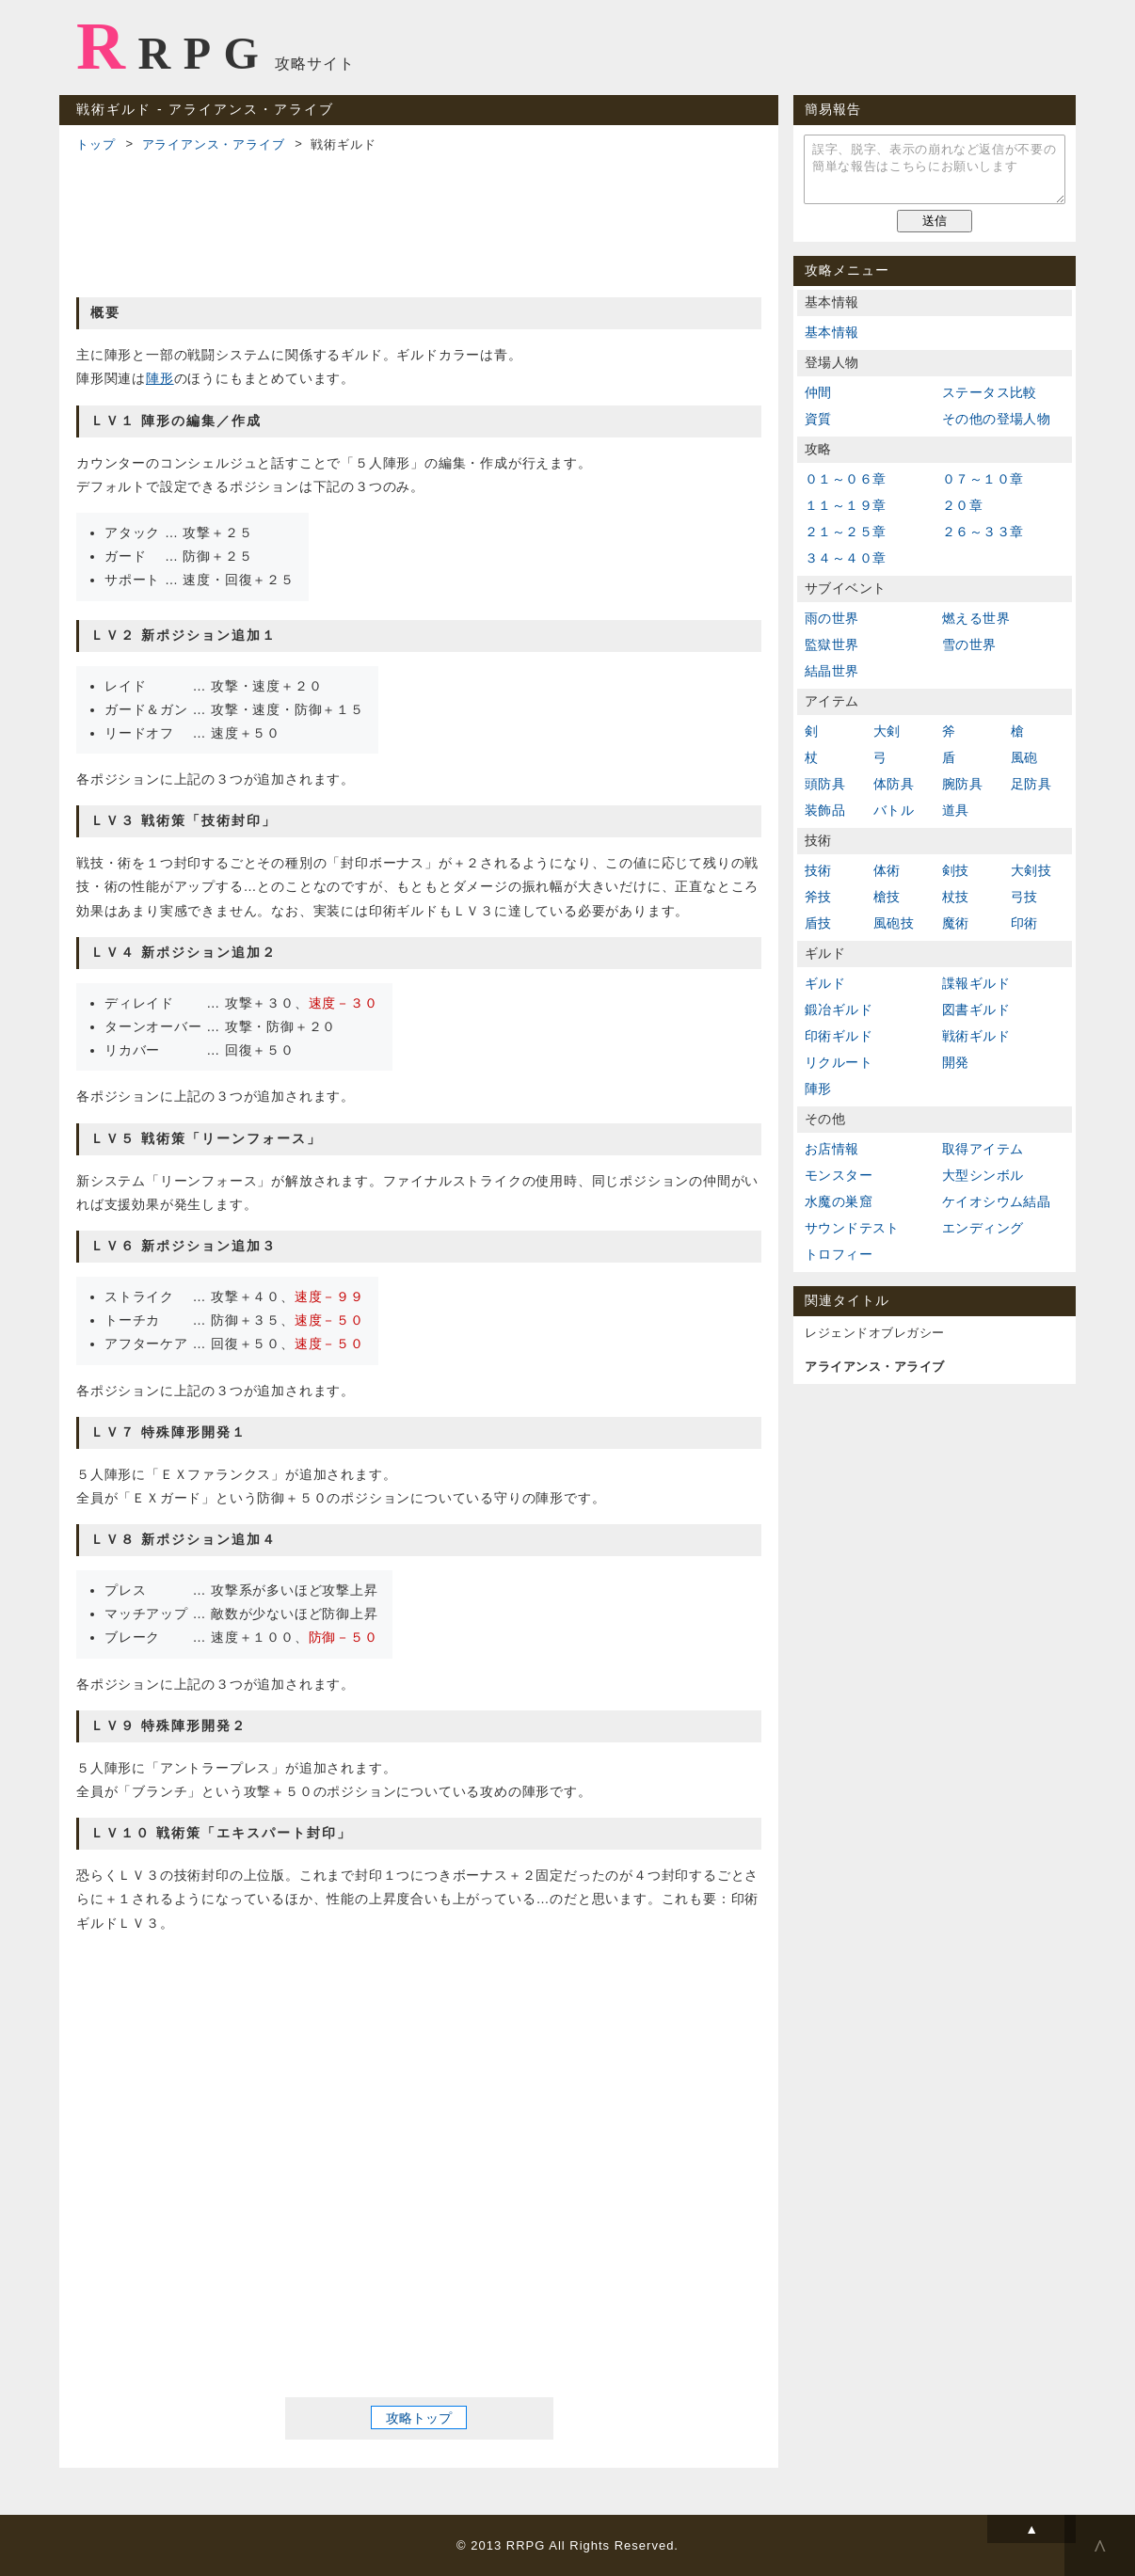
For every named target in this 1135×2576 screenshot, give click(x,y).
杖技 (955, 896)
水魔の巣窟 (838, 1201)
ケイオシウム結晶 (996, 1201)
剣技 (955, 870)
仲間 (818, 392)
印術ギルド (838, 1035)
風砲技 (893, 922)
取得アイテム (982, 1148)
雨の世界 (832, 618)
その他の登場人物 (996, 418)
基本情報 (832, 332)
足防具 (1031, 783)
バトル (893, 810)
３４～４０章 (845, 557)
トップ (95, 144)
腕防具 (962, 783)
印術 (1024, 922)
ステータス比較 (989, 392)
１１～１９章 (845, 505)
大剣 (887, 731)
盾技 (818, 922)
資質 (818, 418)
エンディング (982, 1227)
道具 (955, 810)
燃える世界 (976, 618)
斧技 (818, 896)
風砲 (1024, 757)
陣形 (160, 378)
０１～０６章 (845, 478)
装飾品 (825, 810)
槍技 (887, 896)
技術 (818, 870)
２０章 (962, 505)
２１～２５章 (845, 531)
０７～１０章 (982, 478)
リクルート (838, 1062)
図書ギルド (976, 1009)
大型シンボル (982, 1175)
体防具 (893, 783)
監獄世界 (832, 644)
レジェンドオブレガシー (875, 1333)
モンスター (838, 1175)
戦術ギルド (976, 1035)
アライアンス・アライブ (213, 144)
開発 (955, 1062)
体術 (887, 870)
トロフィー (838, 1254)
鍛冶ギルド (838, 1009)
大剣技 (1031, 870)
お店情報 (832, 1148)
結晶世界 (832, 670)
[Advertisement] (418, 222)
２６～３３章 (982, 531)
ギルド (825, 983)
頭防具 (825, 783)
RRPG (173, 46)
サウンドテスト (852, 1227)
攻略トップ (419, 2417)
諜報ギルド (976, 983)
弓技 (1024, 896)
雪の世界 (969, 644)
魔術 (955, 922)
